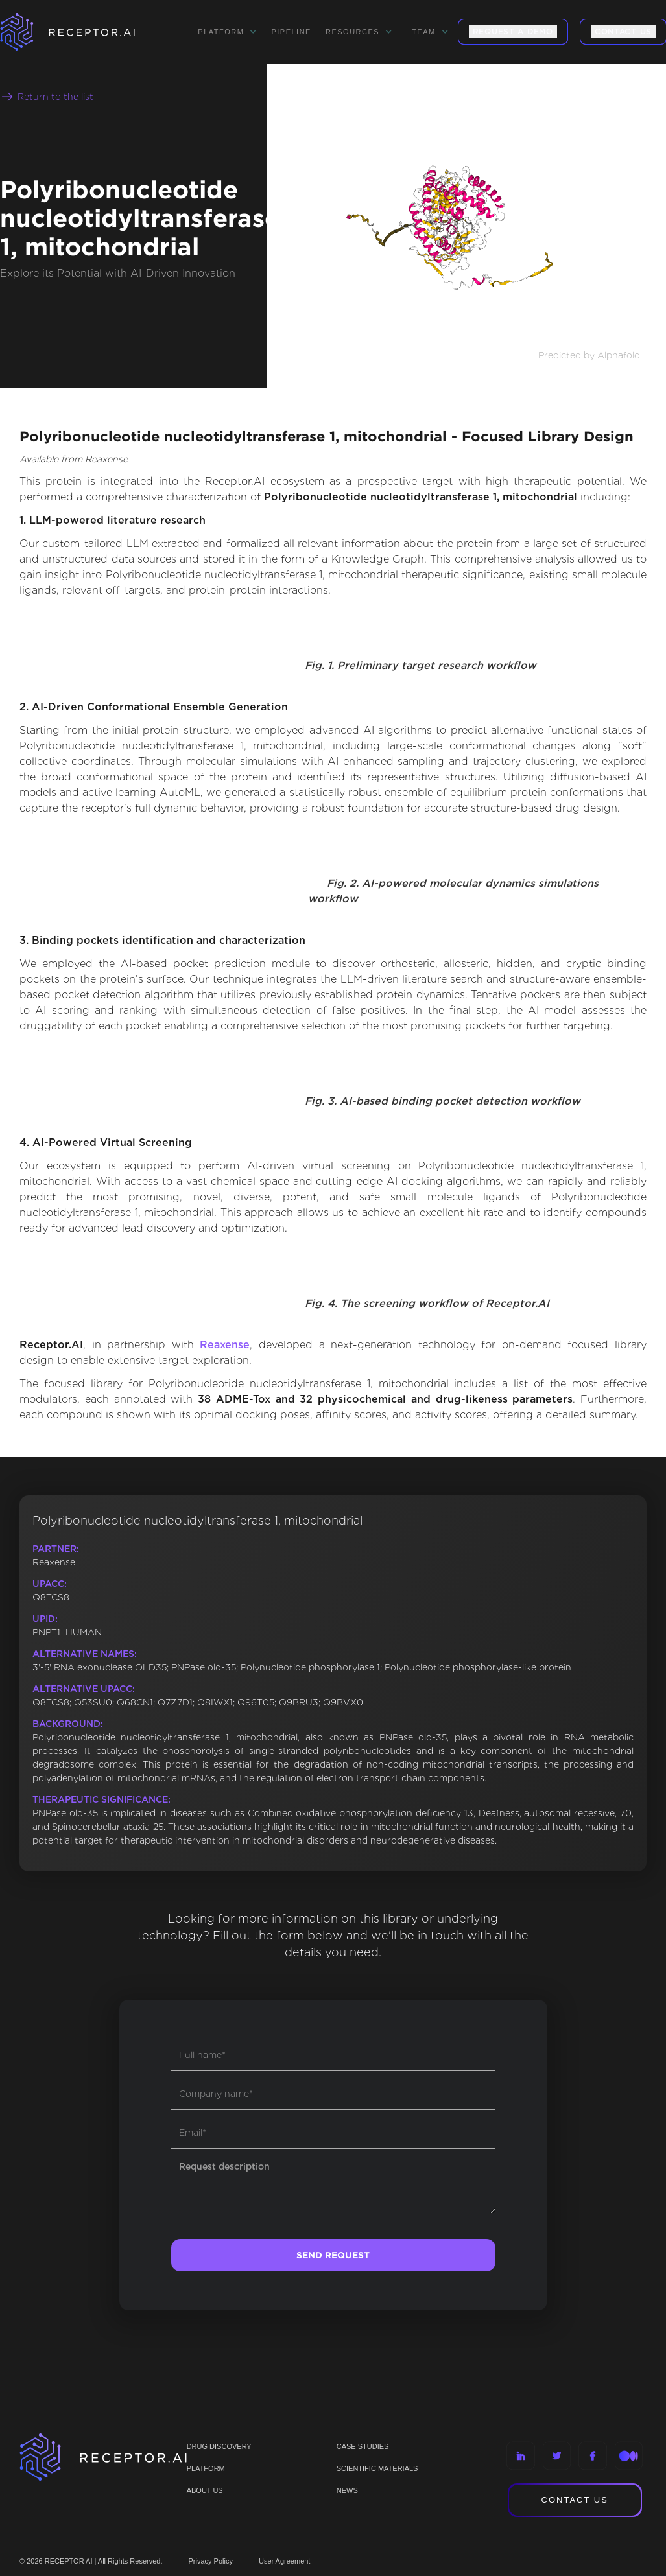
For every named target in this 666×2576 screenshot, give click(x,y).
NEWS (347, 2490)
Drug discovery (219, 2446)
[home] (84, 32)
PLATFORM (206, 2468)
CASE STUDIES (363, 2446)
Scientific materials (377, 2468)
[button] (227, 31)
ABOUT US (205, 2490)
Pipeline (291, 32)
